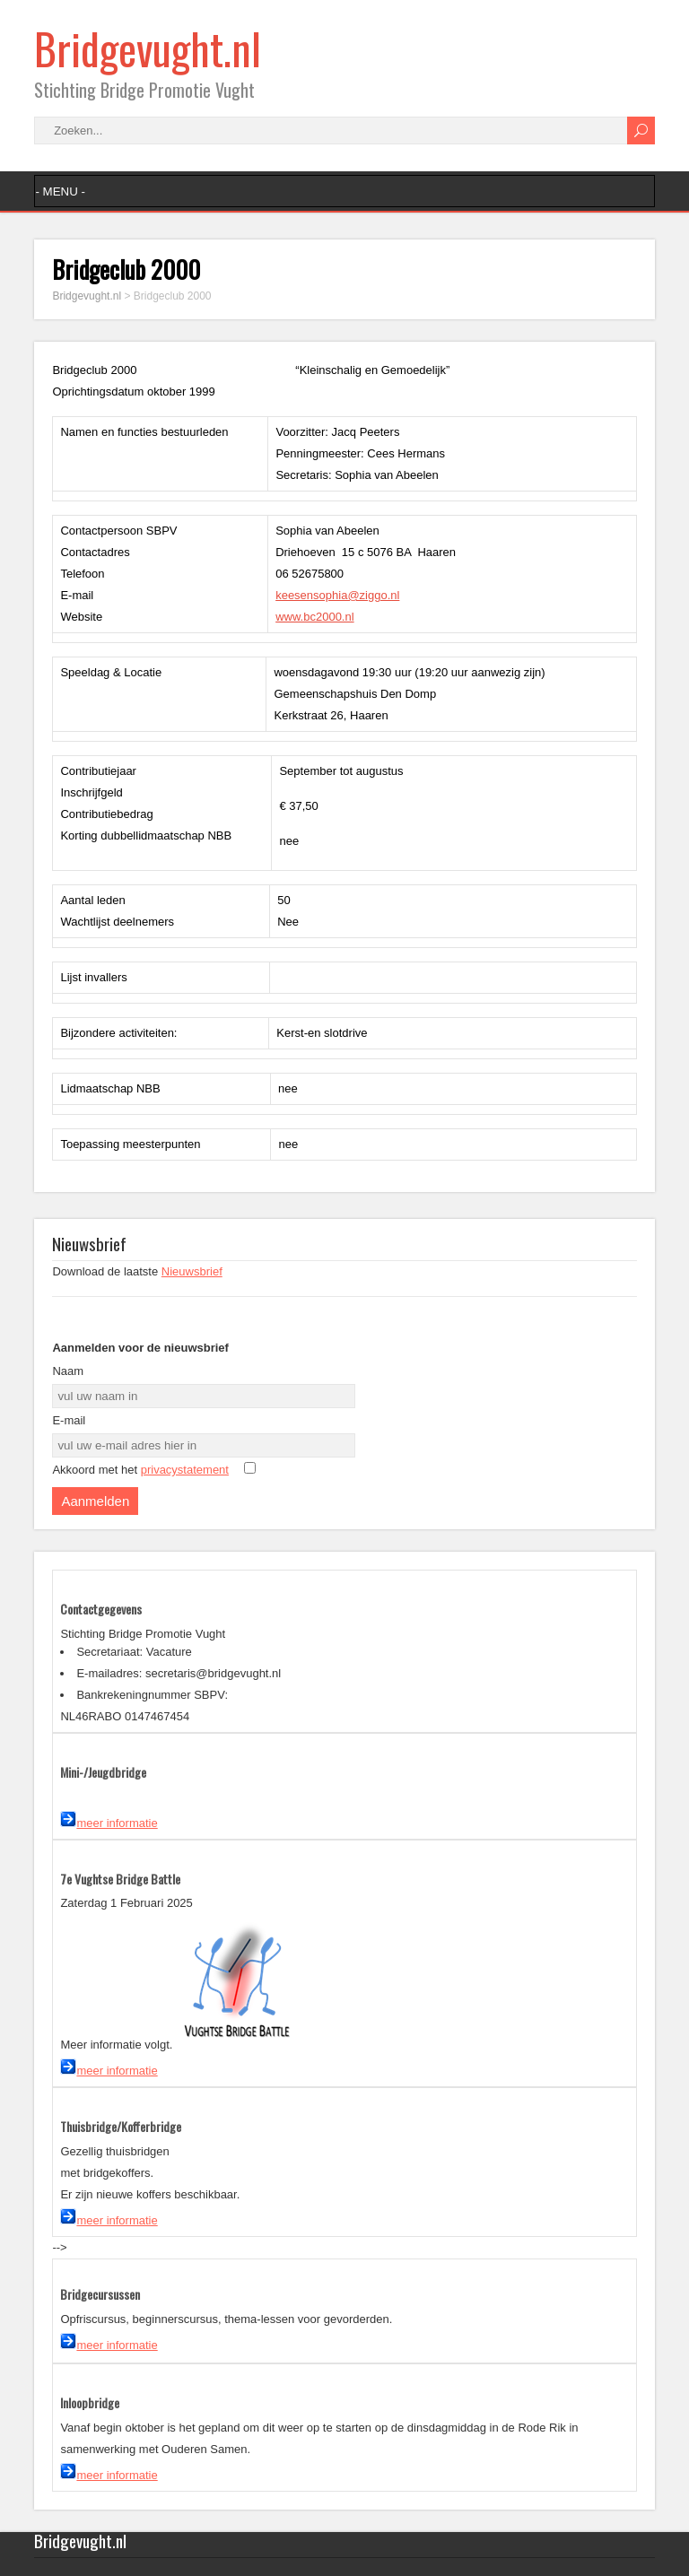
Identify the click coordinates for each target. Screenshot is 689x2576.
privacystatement (185, 1469)
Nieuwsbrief (191, 1271)
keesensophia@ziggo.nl (337, 595)
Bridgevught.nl (147, 48)
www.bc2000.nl (314, 616)
